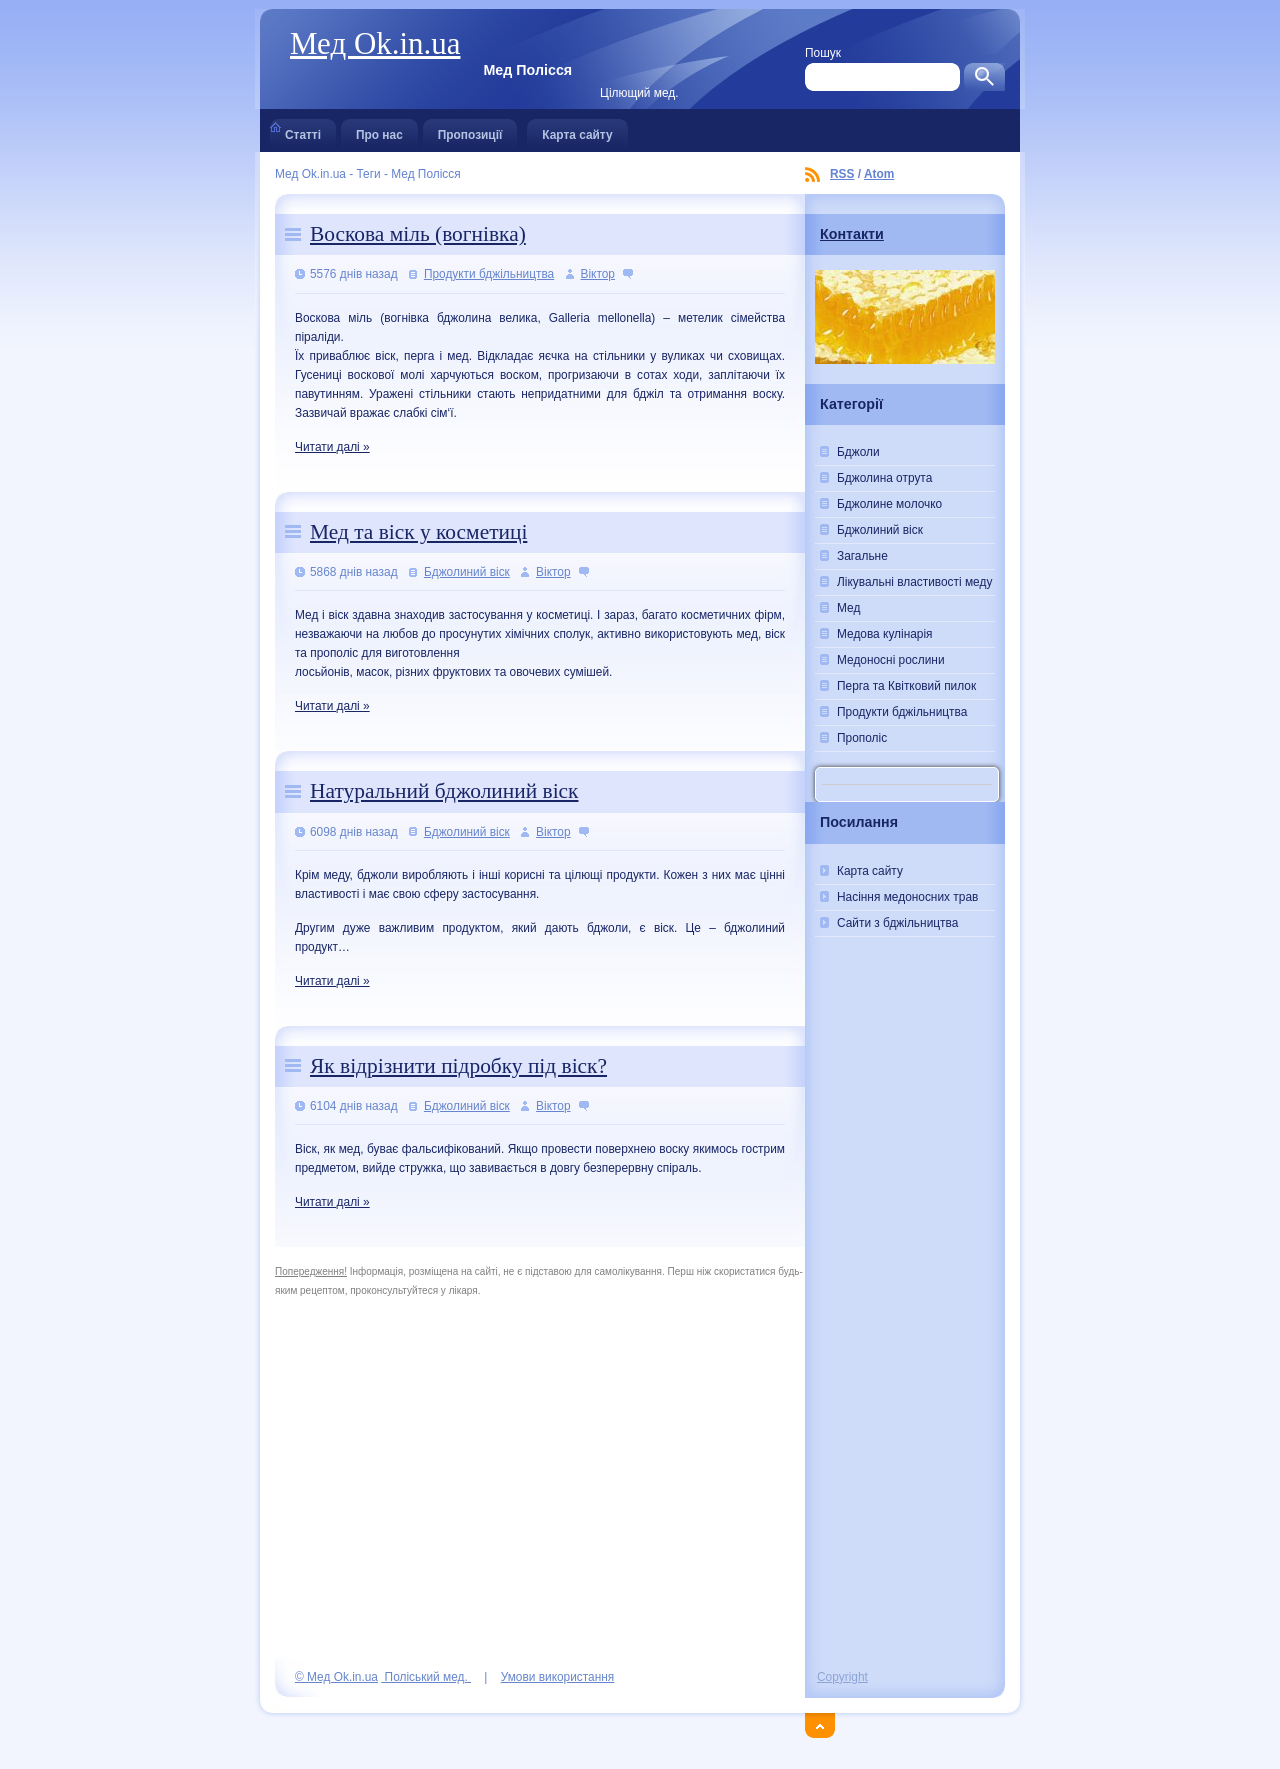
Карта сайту (577, 130)
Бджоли (858, 452)
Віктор (598, 274)
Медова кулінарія (885, 634)
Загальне (862, 556)
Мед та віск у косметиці (418, 532)
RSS (842, 174)
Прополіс (862, 738)
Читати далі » (332, 447)
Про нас (379, 130)
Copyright (842, 1677)
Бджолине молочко (889, 504)
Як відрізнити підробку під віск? (458, 1066)
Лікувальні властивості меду (914, 582)
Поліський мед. (426, 1677)
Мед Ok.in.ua (375, 43)
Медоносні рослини (891, 660)
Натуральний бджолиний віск (444, 791)
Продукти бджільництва (489, 274)
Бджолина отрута (884, 478)
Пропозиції (470, 130)
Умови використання (558, 1677)
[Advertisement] (905, 1328)
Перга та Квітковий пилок (906, 686)
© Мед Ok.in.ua (336, 1677)
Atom (879, 174)
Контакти (852, 234)
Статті (303, 130)
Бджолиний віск (467, 572)
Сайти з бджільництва (897, 923)
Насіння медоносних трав (907, 897)
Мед (848, 608)
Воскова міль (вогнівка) (418, 234)
